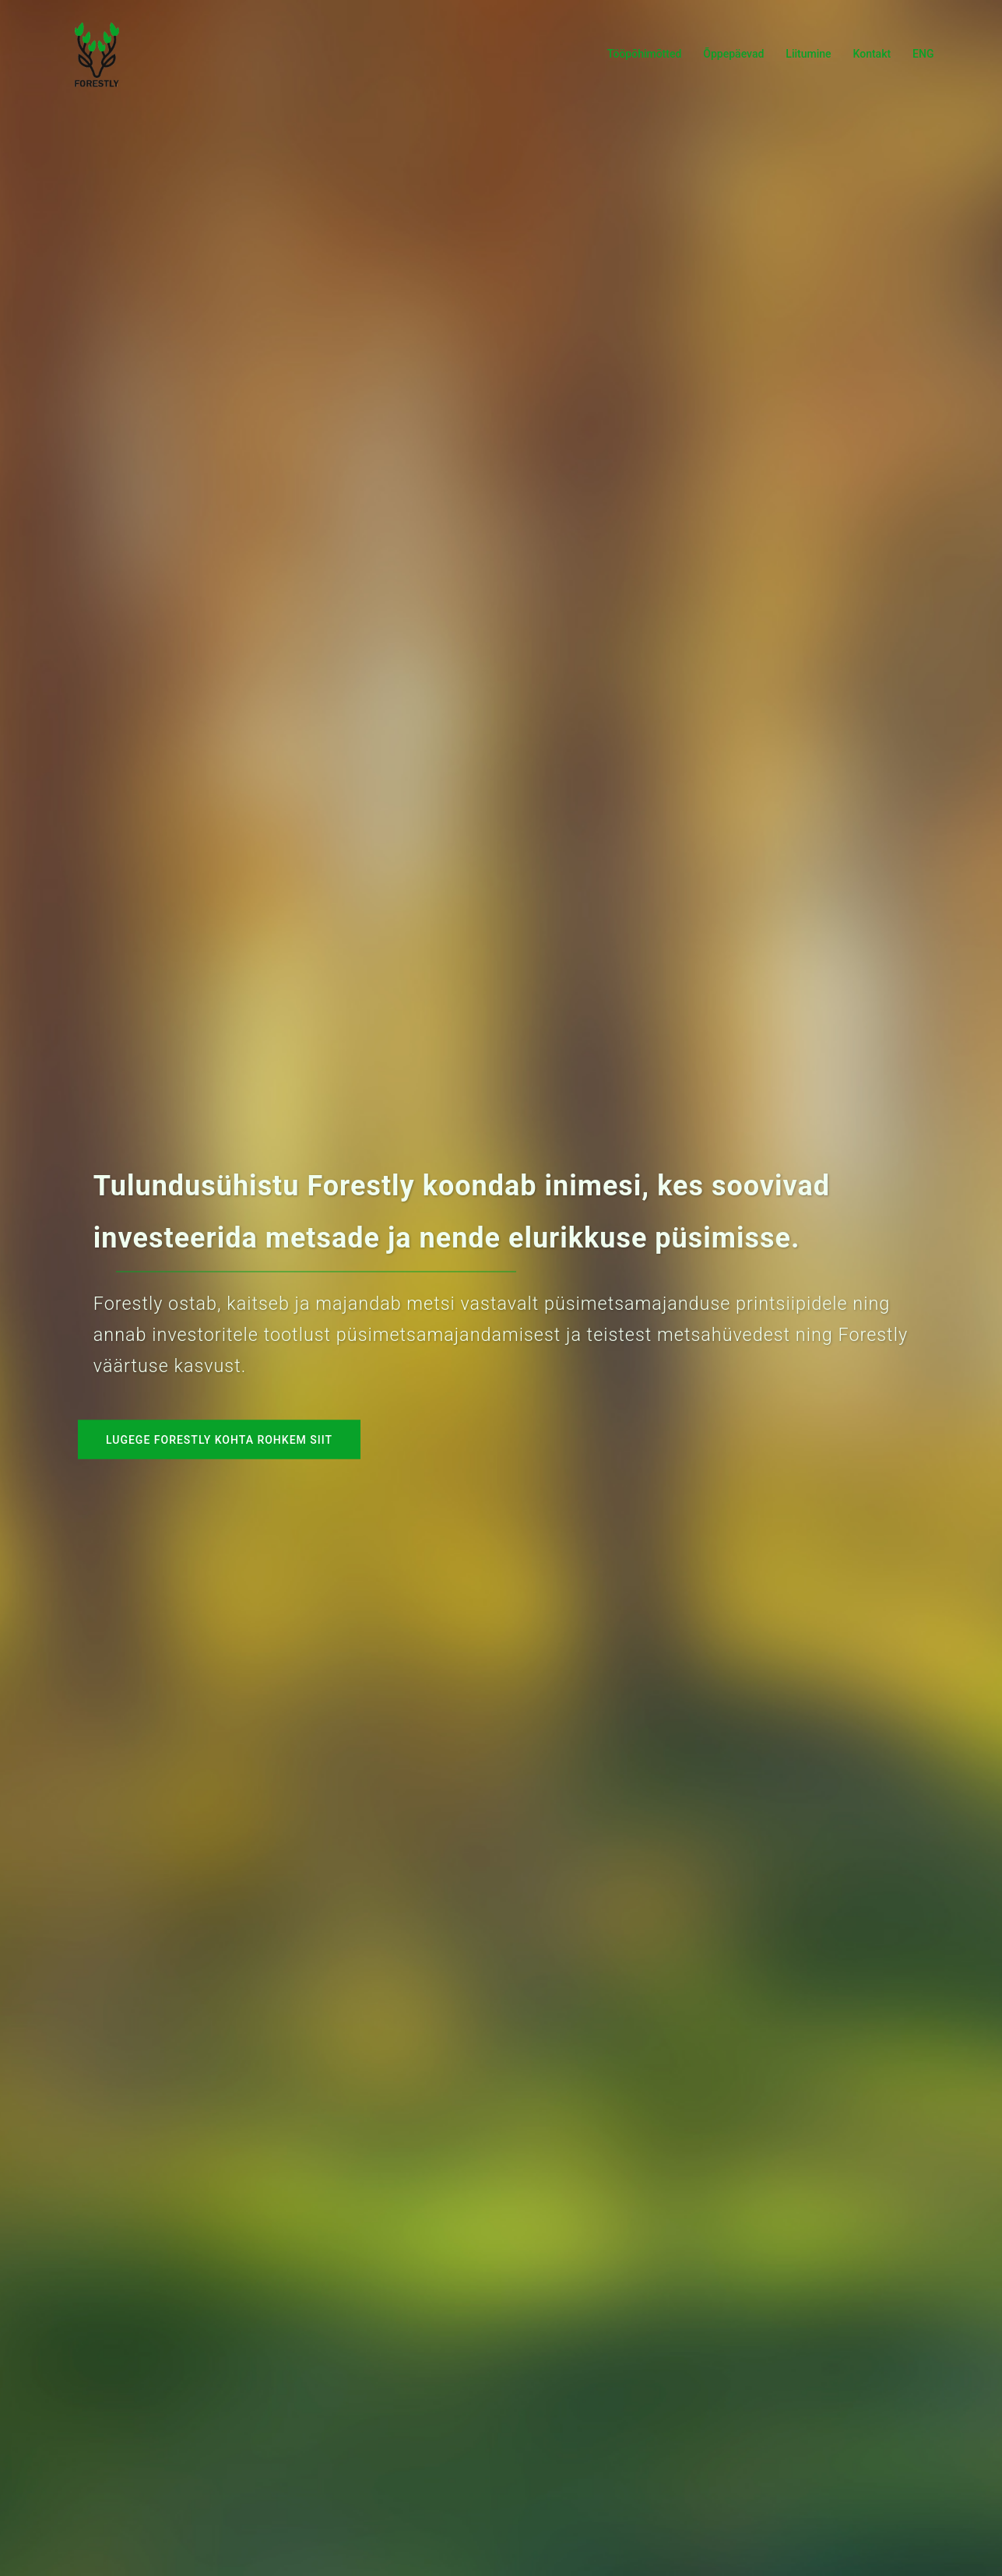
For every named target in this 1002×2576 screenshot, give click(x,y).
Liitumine (808, 54)
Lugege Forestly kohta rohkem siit (219, 1440)
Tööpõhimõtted (644, 54)
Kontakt (872, 54)
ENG (922, 54)
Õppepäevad (733, 54)
